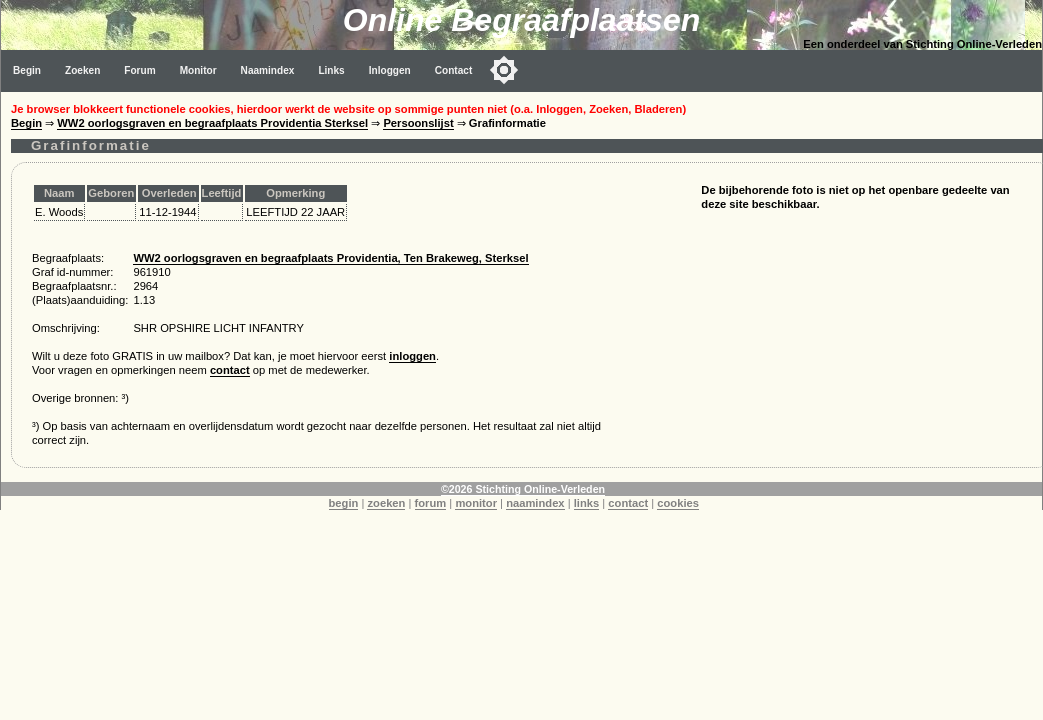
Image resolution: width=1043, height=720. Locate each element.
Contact (454, 70)
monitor (476, 503)
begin (344, 503)
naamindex (535, 503)
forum (431, 503)
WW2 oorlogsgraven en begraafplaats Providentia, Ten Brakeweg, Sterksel (330, 258)
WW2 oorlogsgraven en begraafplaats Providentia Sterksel (212, 123)
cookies (678, 503)
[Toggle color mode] (504, 70)
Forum (139, 70)
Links (331, 70)
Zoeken (82, 70)
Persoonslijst (418, 123)
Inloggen (390, 70)
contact (230, 370)
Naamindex (268, 70)
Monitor (198, 70)
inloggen (412, 356)
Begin (27, 70)
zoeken (386, 503)
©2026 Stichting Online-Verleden (523, 489)
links (587, 503)
